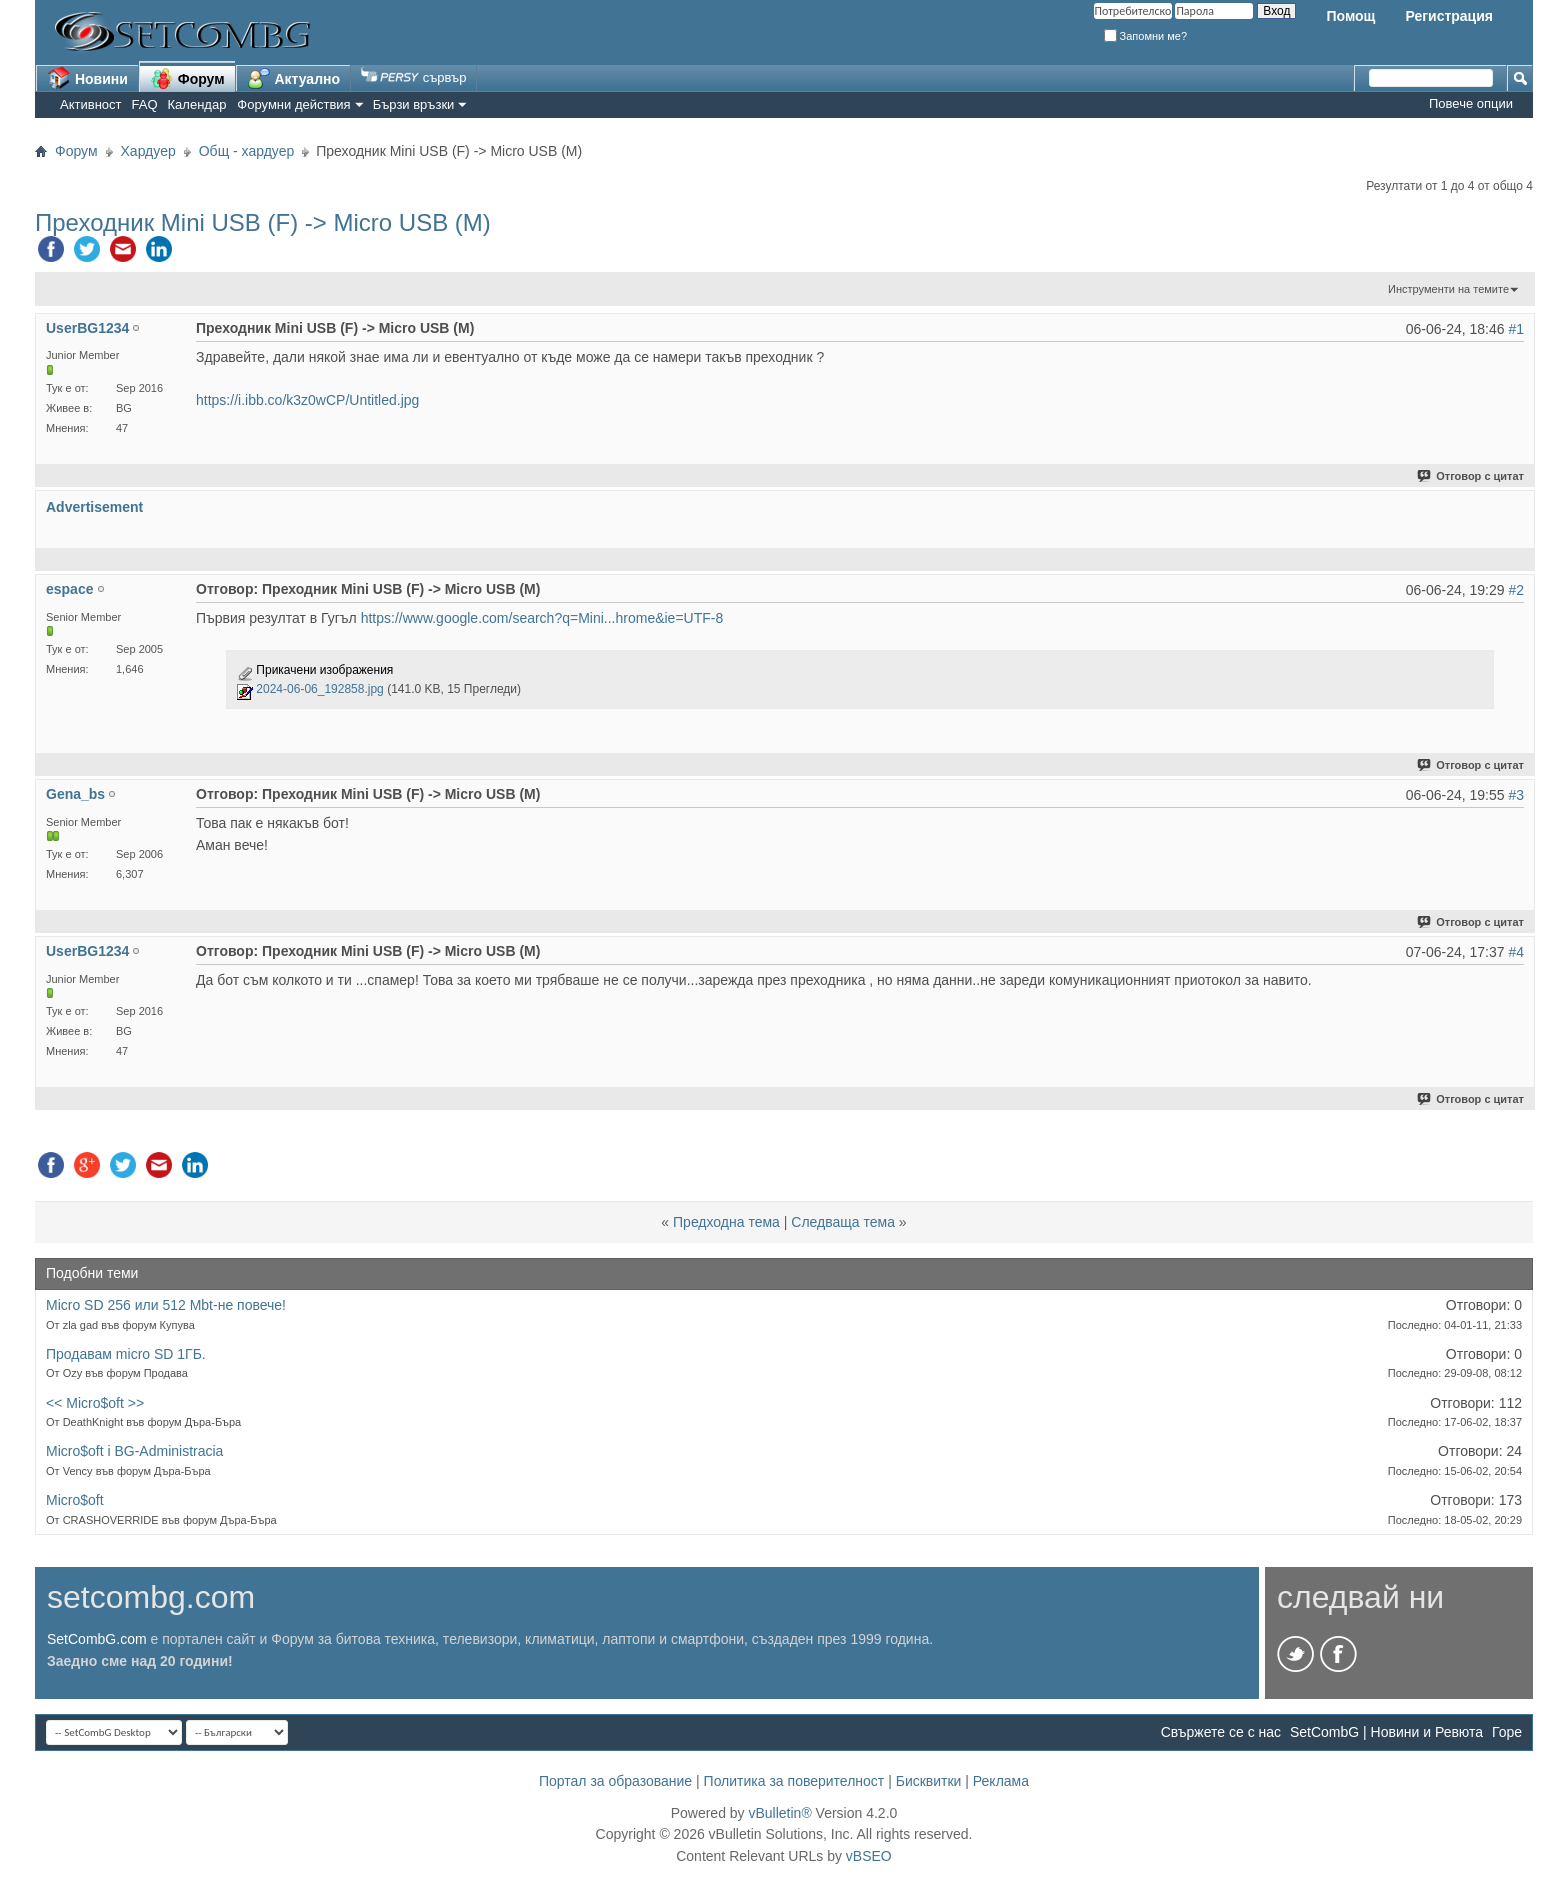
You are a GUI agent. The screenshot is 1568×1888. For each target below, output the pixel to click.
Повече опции (1471, 103)
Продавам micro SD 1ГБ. (126, 1354)
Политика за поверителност (794, 1781)
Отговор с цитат (1471, 476)
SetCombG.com (97, 1639)
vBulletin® (779, 1813)
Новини (87, 78)
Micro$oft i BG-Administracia (134, 1451)
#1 (1516, 329)
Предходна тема (726, 1222)
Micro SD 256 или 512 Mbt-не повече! (166, 1305)
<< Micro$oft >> (95, 1403)
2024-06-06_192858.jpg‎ (319, 689)
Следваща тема (843, 1222)
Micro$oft (75, 1500)
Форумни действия (293, 104)
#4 (1516, 952)
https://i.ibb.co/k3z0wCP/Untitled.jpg (307, 400)
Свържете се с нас (1221, 1732)
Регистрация (1449, 16)
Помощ (1350, 16)
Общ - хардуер (247, 151)
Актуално (294, 78)
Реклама (1001, 1781)
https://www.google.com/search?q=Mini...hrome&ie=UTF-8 (542, 618)
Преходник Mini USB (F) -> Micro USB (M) (263, 222)
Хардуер (148, 151)
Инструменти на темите (1448, 289)
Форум (187, 78)
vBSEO (869, 1856)
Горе (1507, 1732)
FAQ (145, 104)
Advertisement (94, 507)
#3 (1516, 795)
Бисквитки (929, 1781)
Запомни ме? (1146, 36)
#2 (1516, 590)
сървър (413, 77)
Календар (197, 104)
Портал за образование (615, 1781)
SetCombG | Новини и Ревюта (1386, 1732)
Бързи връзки (414, 104)
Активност (91, 104)
